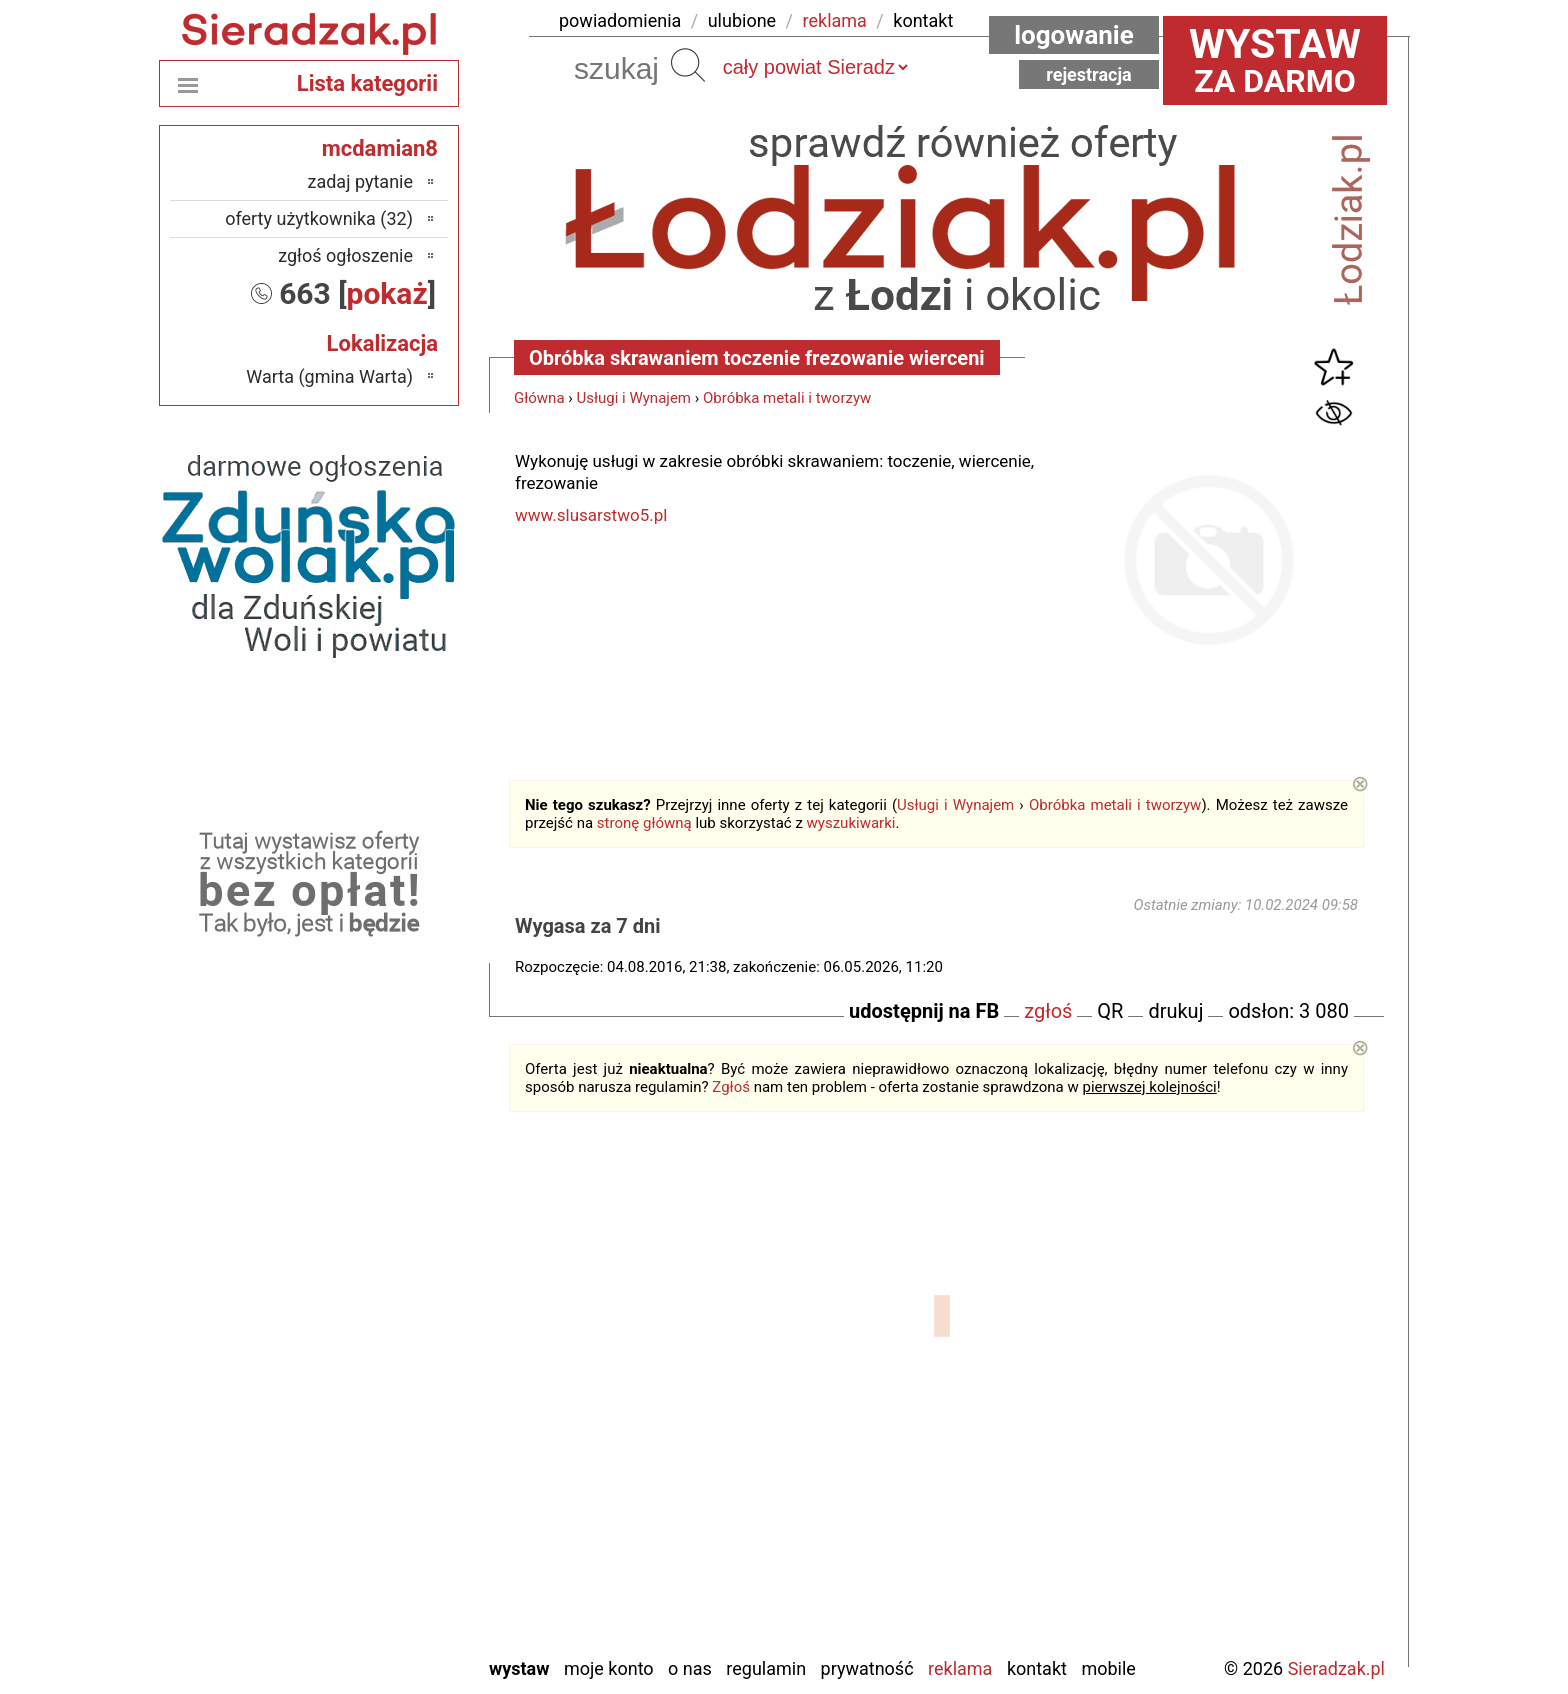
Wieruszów (373, 1612)
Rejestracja (1089, 74)
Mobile (1108, 1668)
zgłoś (1048, 1011)
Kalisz (390, 1396)
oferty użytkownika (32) (319, 218)
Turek (393, 1558)
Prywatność (867, 1668)
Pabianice (377, 1450)
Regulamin (766, 1668)
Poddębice (374, 1504)
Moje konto (609, 1668)
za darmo (1275, 60)
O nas (690, 1668)
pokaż (387, 293)
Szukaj (688, 65)
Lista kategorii (367, 83)
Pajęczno (379, 1477)
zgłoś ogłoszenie (345, 255)
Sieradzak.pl (1336, 1668)
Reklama (960, 1668)
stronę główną (644, 823)
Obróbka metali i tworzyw (787, 398)
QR (1110, 1011)
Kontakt (1037, 1668)
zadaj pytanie (360, 181)
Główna (539, 398)
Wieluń (388, 1585)
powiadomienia (620, 20)
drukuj (1175, 1011)
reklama (835, 20)
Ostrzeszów (370, 1423)
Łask (395, 1342)
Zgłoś (731, 1087)
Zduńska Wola (361, 1639)
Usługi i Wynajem (634, 398)
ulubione (742, 20)
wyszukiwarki (851, 823)
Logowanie (1074, 35)
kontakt (923, 20)
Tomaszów (373, 1531)
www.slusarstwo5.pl (591, 515)
